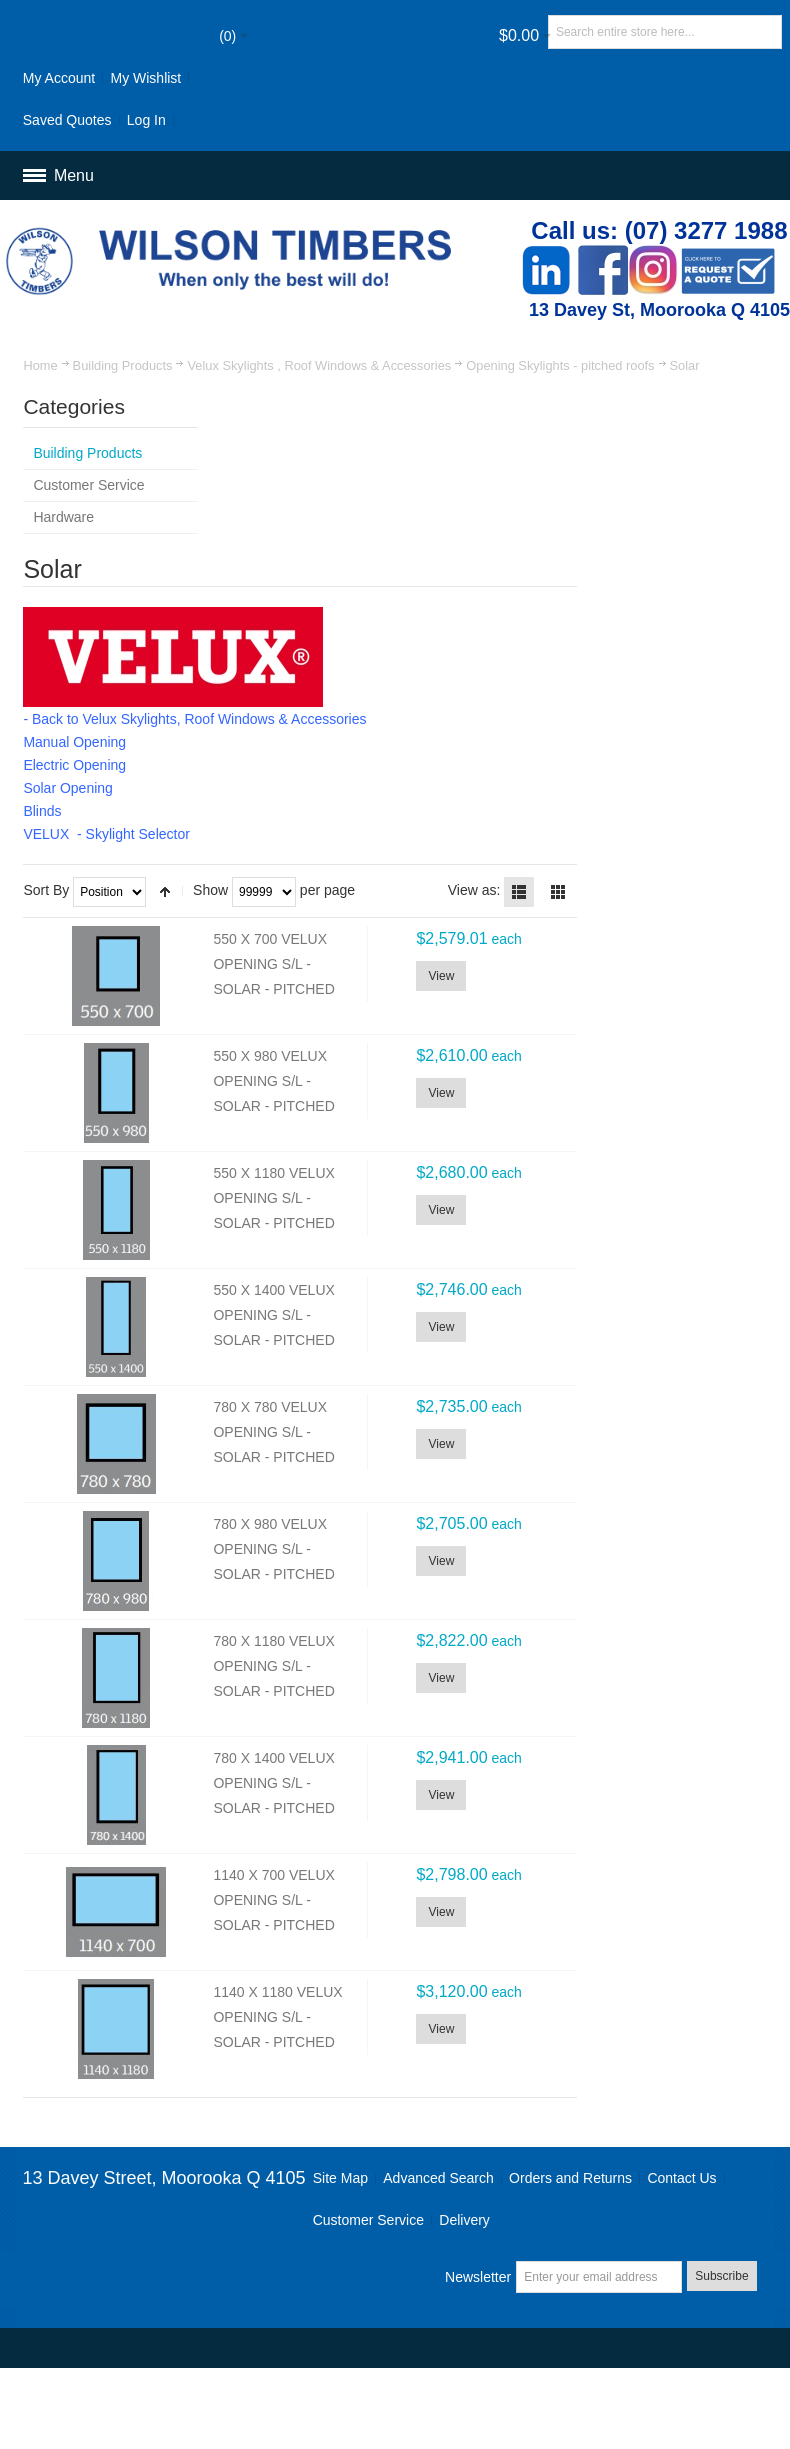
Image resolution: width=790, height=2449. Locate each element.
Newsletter (478, 2277)
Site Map (340, 2178)
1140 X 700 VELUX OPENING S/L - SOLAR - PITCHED (273, 1900)
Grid (558, 892)
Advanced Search (438, 2178)
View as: (474, 890)
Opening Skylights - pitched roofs (560, 365)
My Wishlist (145, 78)
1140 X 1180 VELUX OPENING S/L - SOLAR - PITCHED (277, 2017)
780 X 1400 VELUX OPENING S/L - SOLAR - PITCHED (273, 1783)
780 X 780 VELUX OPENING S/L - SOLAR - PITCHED (273, 1432)
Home (40, 365)
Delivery (464, 2220)
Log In (146, 120)
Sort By (46, 890)
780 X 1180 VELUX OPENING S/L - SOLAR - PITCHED (273, 1666)
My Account (59, 78)
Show (210, 890)
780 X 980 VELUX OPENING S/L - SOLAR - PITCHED (273, 1549)
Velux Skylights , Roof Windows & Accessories (319, 365)
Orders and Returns (570, 2178)
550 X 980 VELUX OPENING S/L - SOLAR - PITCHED (273, 1081)
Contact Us (681, 2178)
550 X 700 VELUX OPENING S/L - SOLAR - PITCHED (273, 964)
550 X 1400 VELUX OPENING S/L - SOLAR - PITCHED (273, 1315)
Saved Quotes (67, 120)
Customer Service (368, 2220)
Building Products (123, 365)
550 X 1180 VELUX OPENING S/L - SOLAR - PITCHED (273, 1198)
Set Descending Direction (165, 892)
